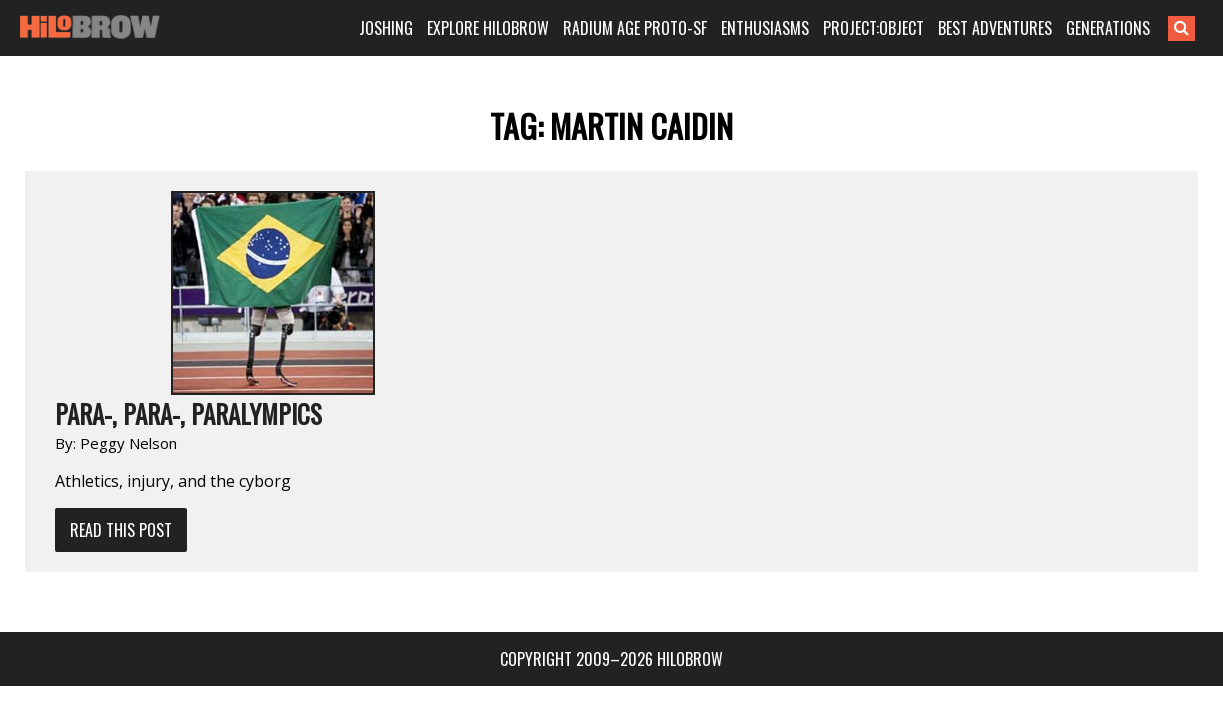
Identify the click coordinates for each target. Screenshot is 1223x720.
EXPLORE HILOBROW (512, 28)
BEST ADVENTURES (1019, 28)
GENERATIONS (1132, 28)
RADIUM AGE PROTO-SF (659, 28)
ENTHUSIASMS (789, 28)
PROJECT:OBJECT (897, 28)
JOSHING (410, 28)
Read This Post (335, 326)
